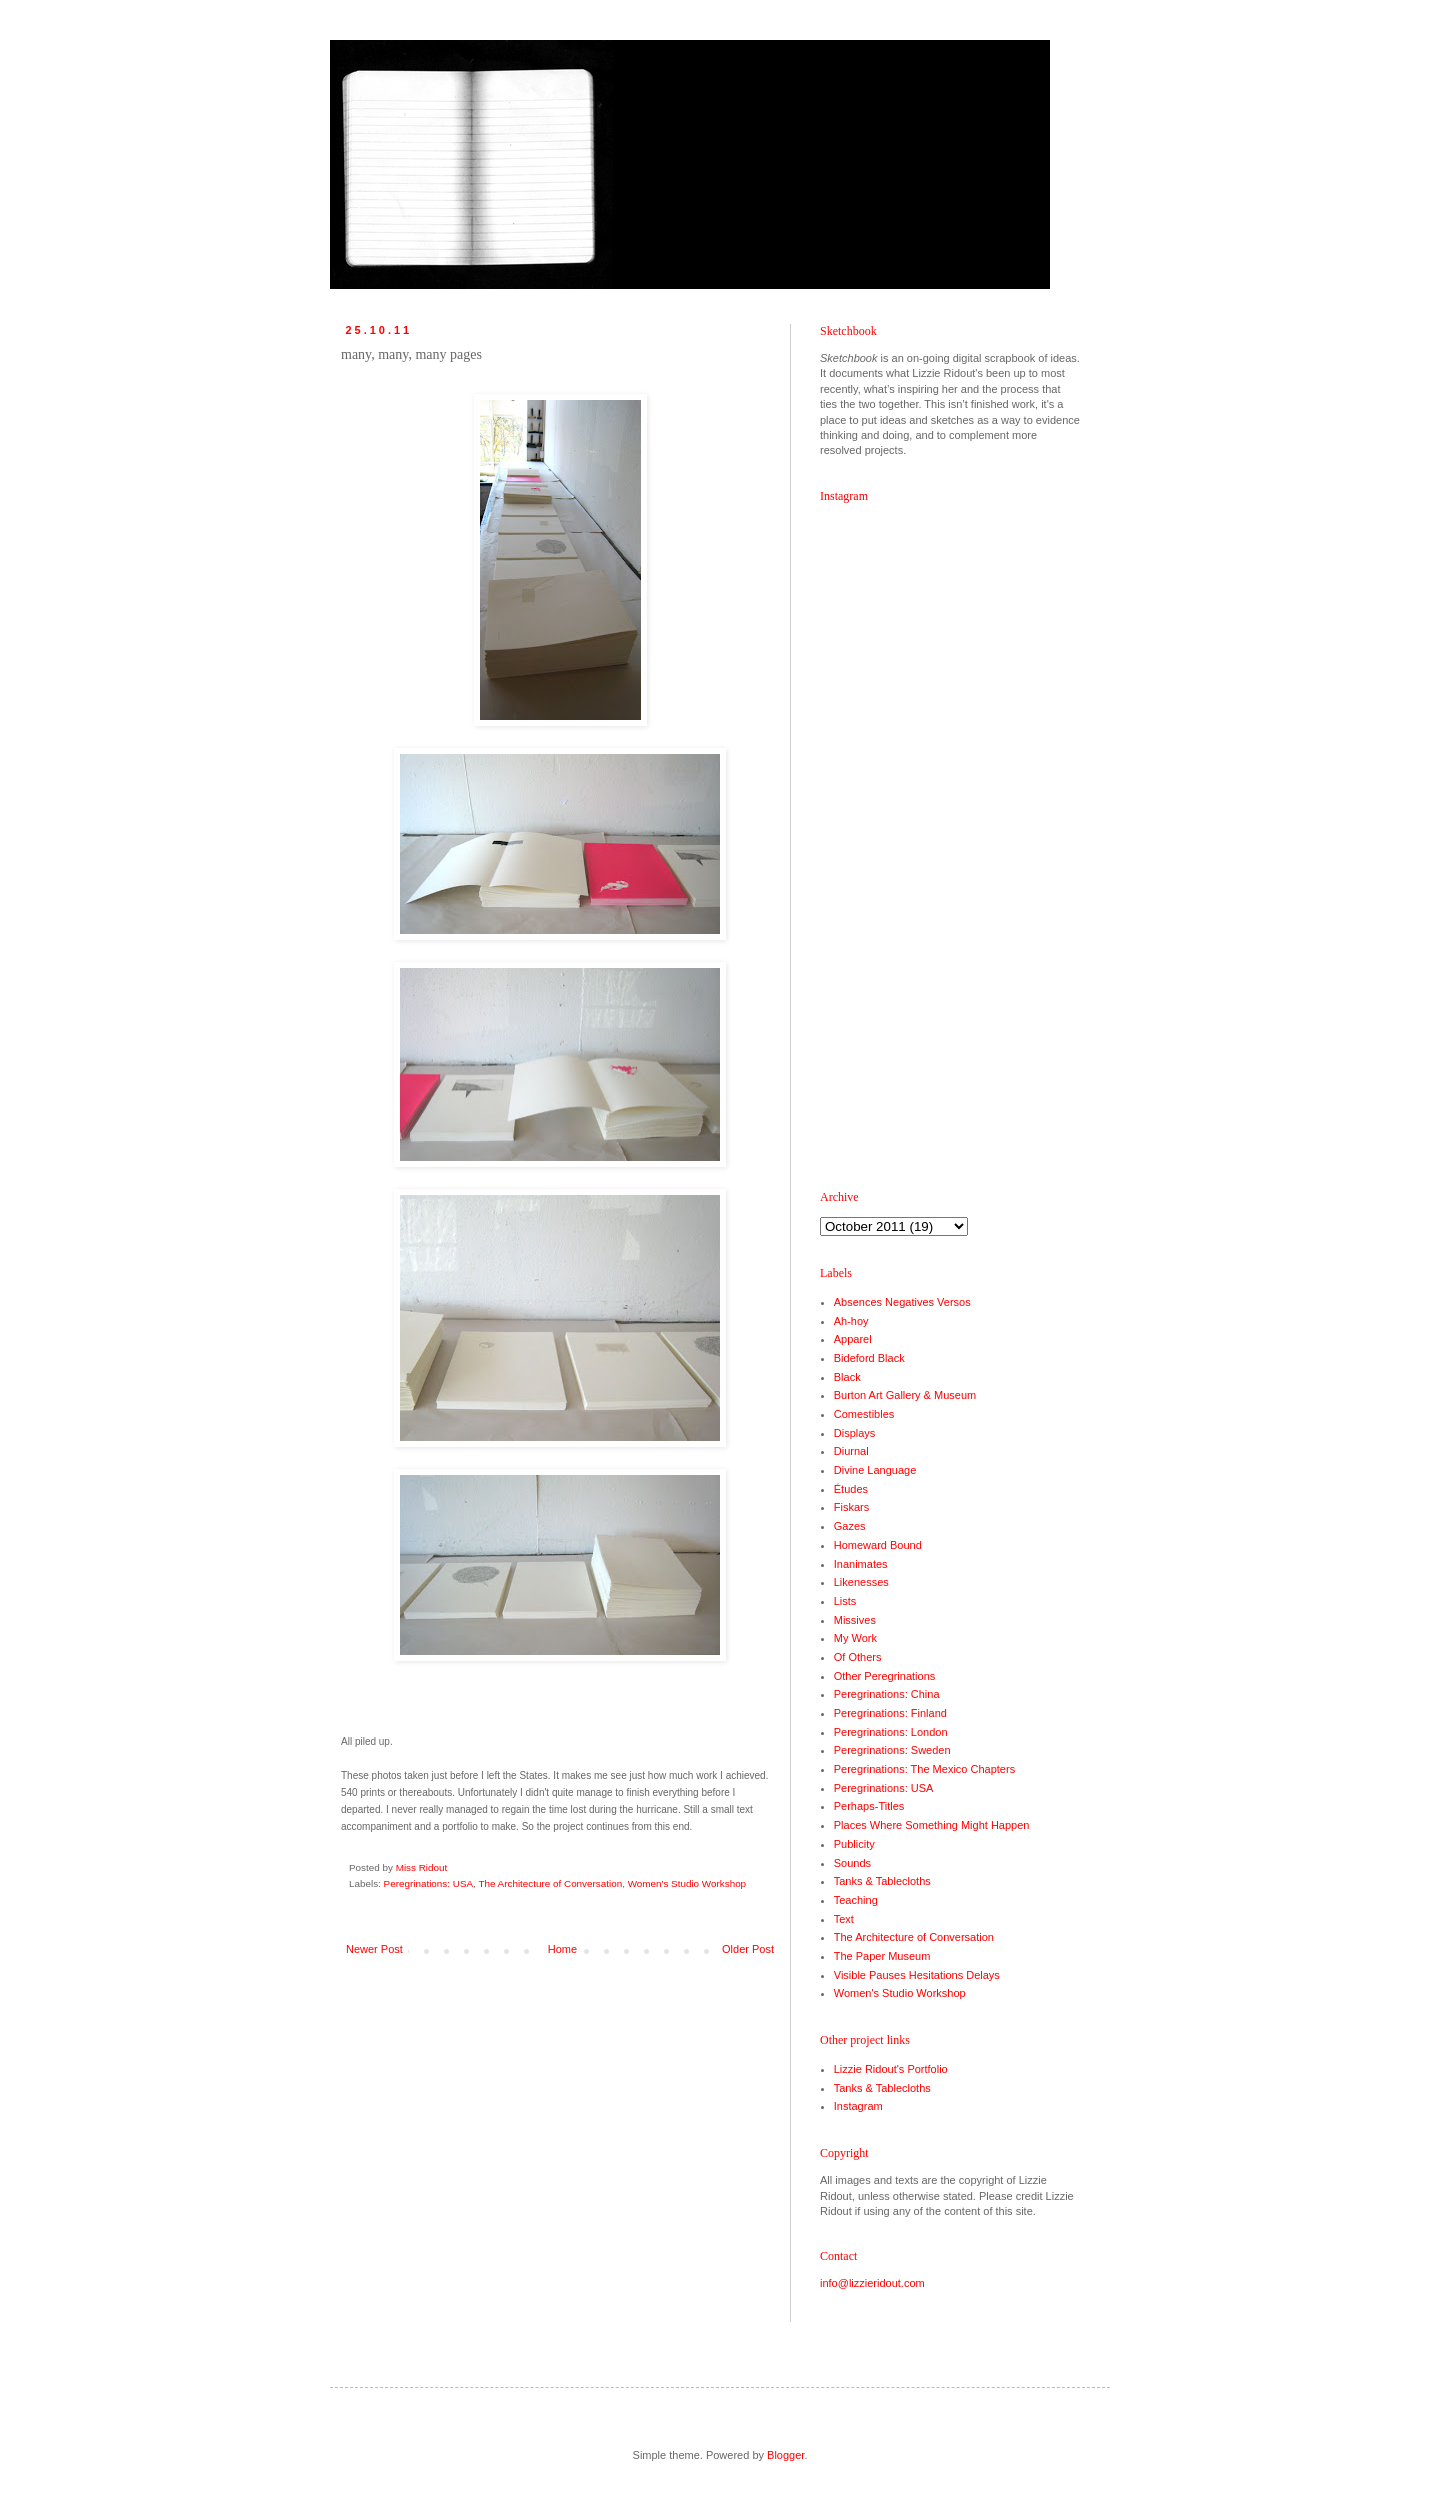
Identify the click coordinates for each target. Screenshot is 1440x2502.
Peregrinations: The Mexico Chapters (924, 1769)
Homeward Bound (878, 1545)
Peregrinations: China (887, 1694)
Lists (845, 1601)
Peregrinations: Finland (890, 1713)
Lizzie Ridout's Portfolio (891, 2069)
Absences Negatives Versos (902, 1302)
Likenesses (861, 1582)
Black (847, 1377)
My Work (855, 1638)
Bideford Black (869, 1358)
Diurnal (851, 1451)
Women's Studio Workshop (687, 1883)
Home (562, 1949)
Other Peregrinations (885, 1676)
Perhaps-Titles (869, 1806)
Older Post (748, 1949)
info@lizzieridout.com (872, 2283)
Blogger (785, 2455)
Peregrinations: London (891, 1732)
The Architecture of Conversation (550, 1883)
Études (851, 1489)
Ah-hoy (851, 1321)
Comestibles (864, 1414)
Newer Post (374, 1949)
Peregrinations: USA (428, 1883)
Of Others (858, 1657)
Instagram (858, 2106)
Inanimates (861, 1564)
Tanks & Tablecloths (882, 1881)
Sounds (852, 1863)
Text (844, 1919)
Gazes (850, 1526)
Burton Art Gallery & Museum (905, 1395)
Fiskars (851, 1507)
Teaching (856, 1900)
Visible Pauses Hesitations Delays (917, 1975)
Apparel (853, 1339)
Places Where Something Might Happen (932, 1825)
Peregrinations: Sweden (892, 1750)
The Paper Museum (882, 1956)
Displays (855, 1433)
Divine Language (875, 1470)
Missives (855, 1620)
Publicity (854, 1844)
